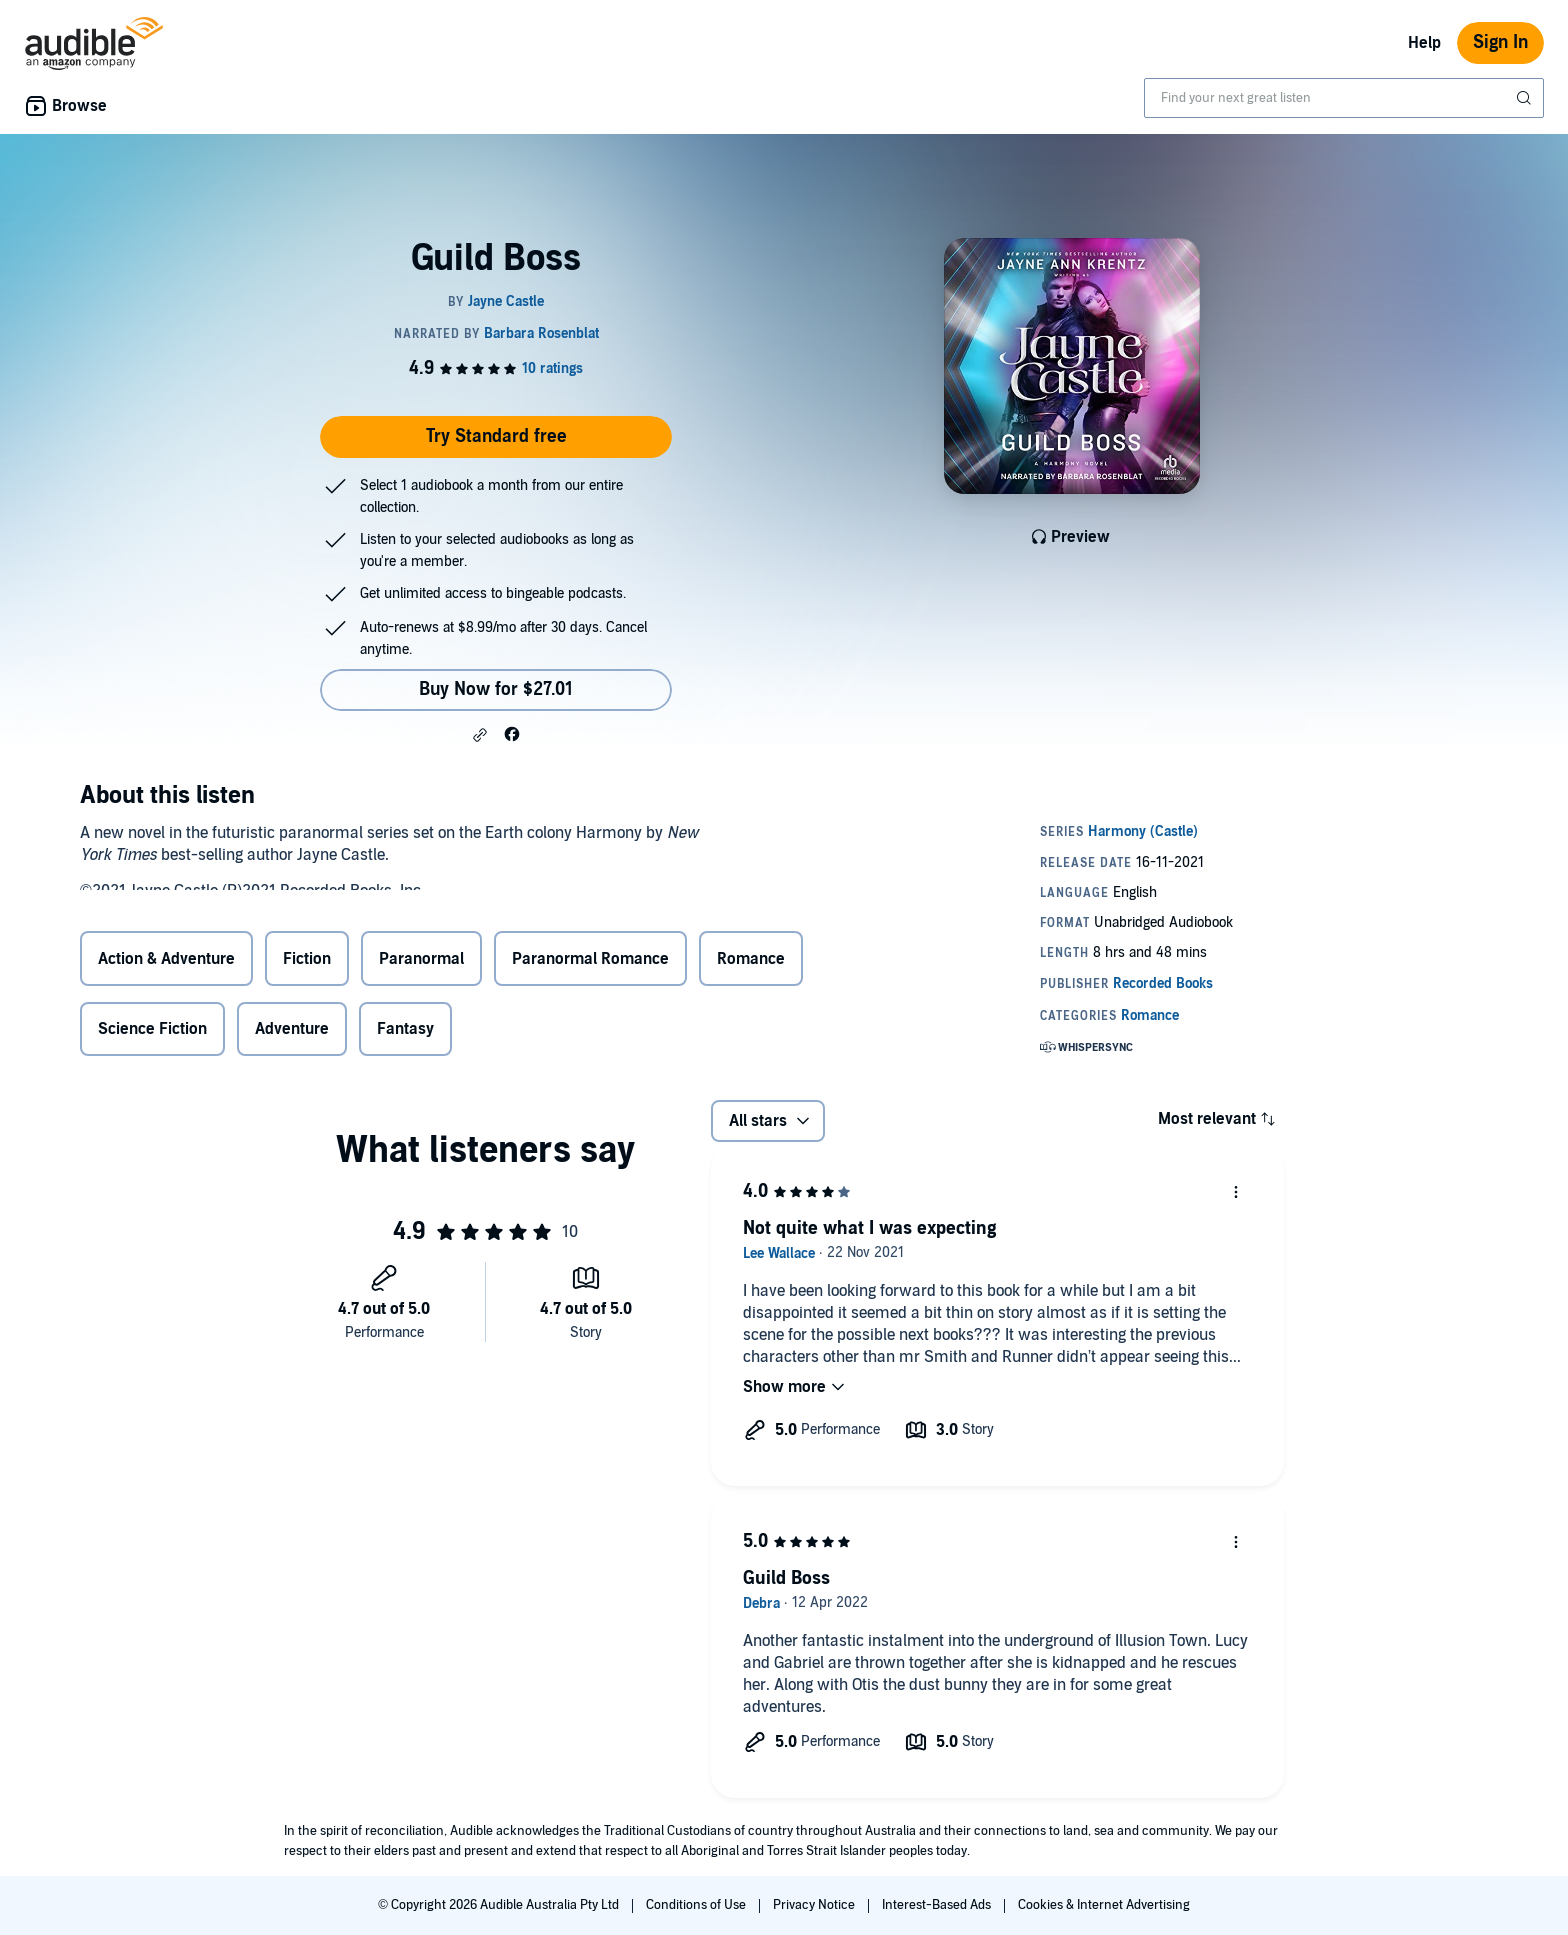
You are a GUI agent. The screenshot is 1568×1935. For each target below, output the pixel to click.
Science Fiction (152, 1031)
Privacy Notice (815, 1905)
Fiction (307, 963)
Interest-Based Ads (938, 1905)
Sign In (1500, 42)
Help (1424, 43)
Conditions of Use (697, 1905)
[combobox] (1344, 98)
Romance (751, 963)
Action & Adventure (166, 963)
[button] (480, 735)
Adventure (292, 1031)
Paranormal (421, 963)
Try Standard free (496, 436)
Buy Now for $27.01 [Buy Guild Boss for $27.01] (496, 689)
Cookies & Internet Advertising (1104, 1905)
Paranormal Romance (590, 963)
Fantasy (405, 1031)
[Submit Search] (1526, 98)
